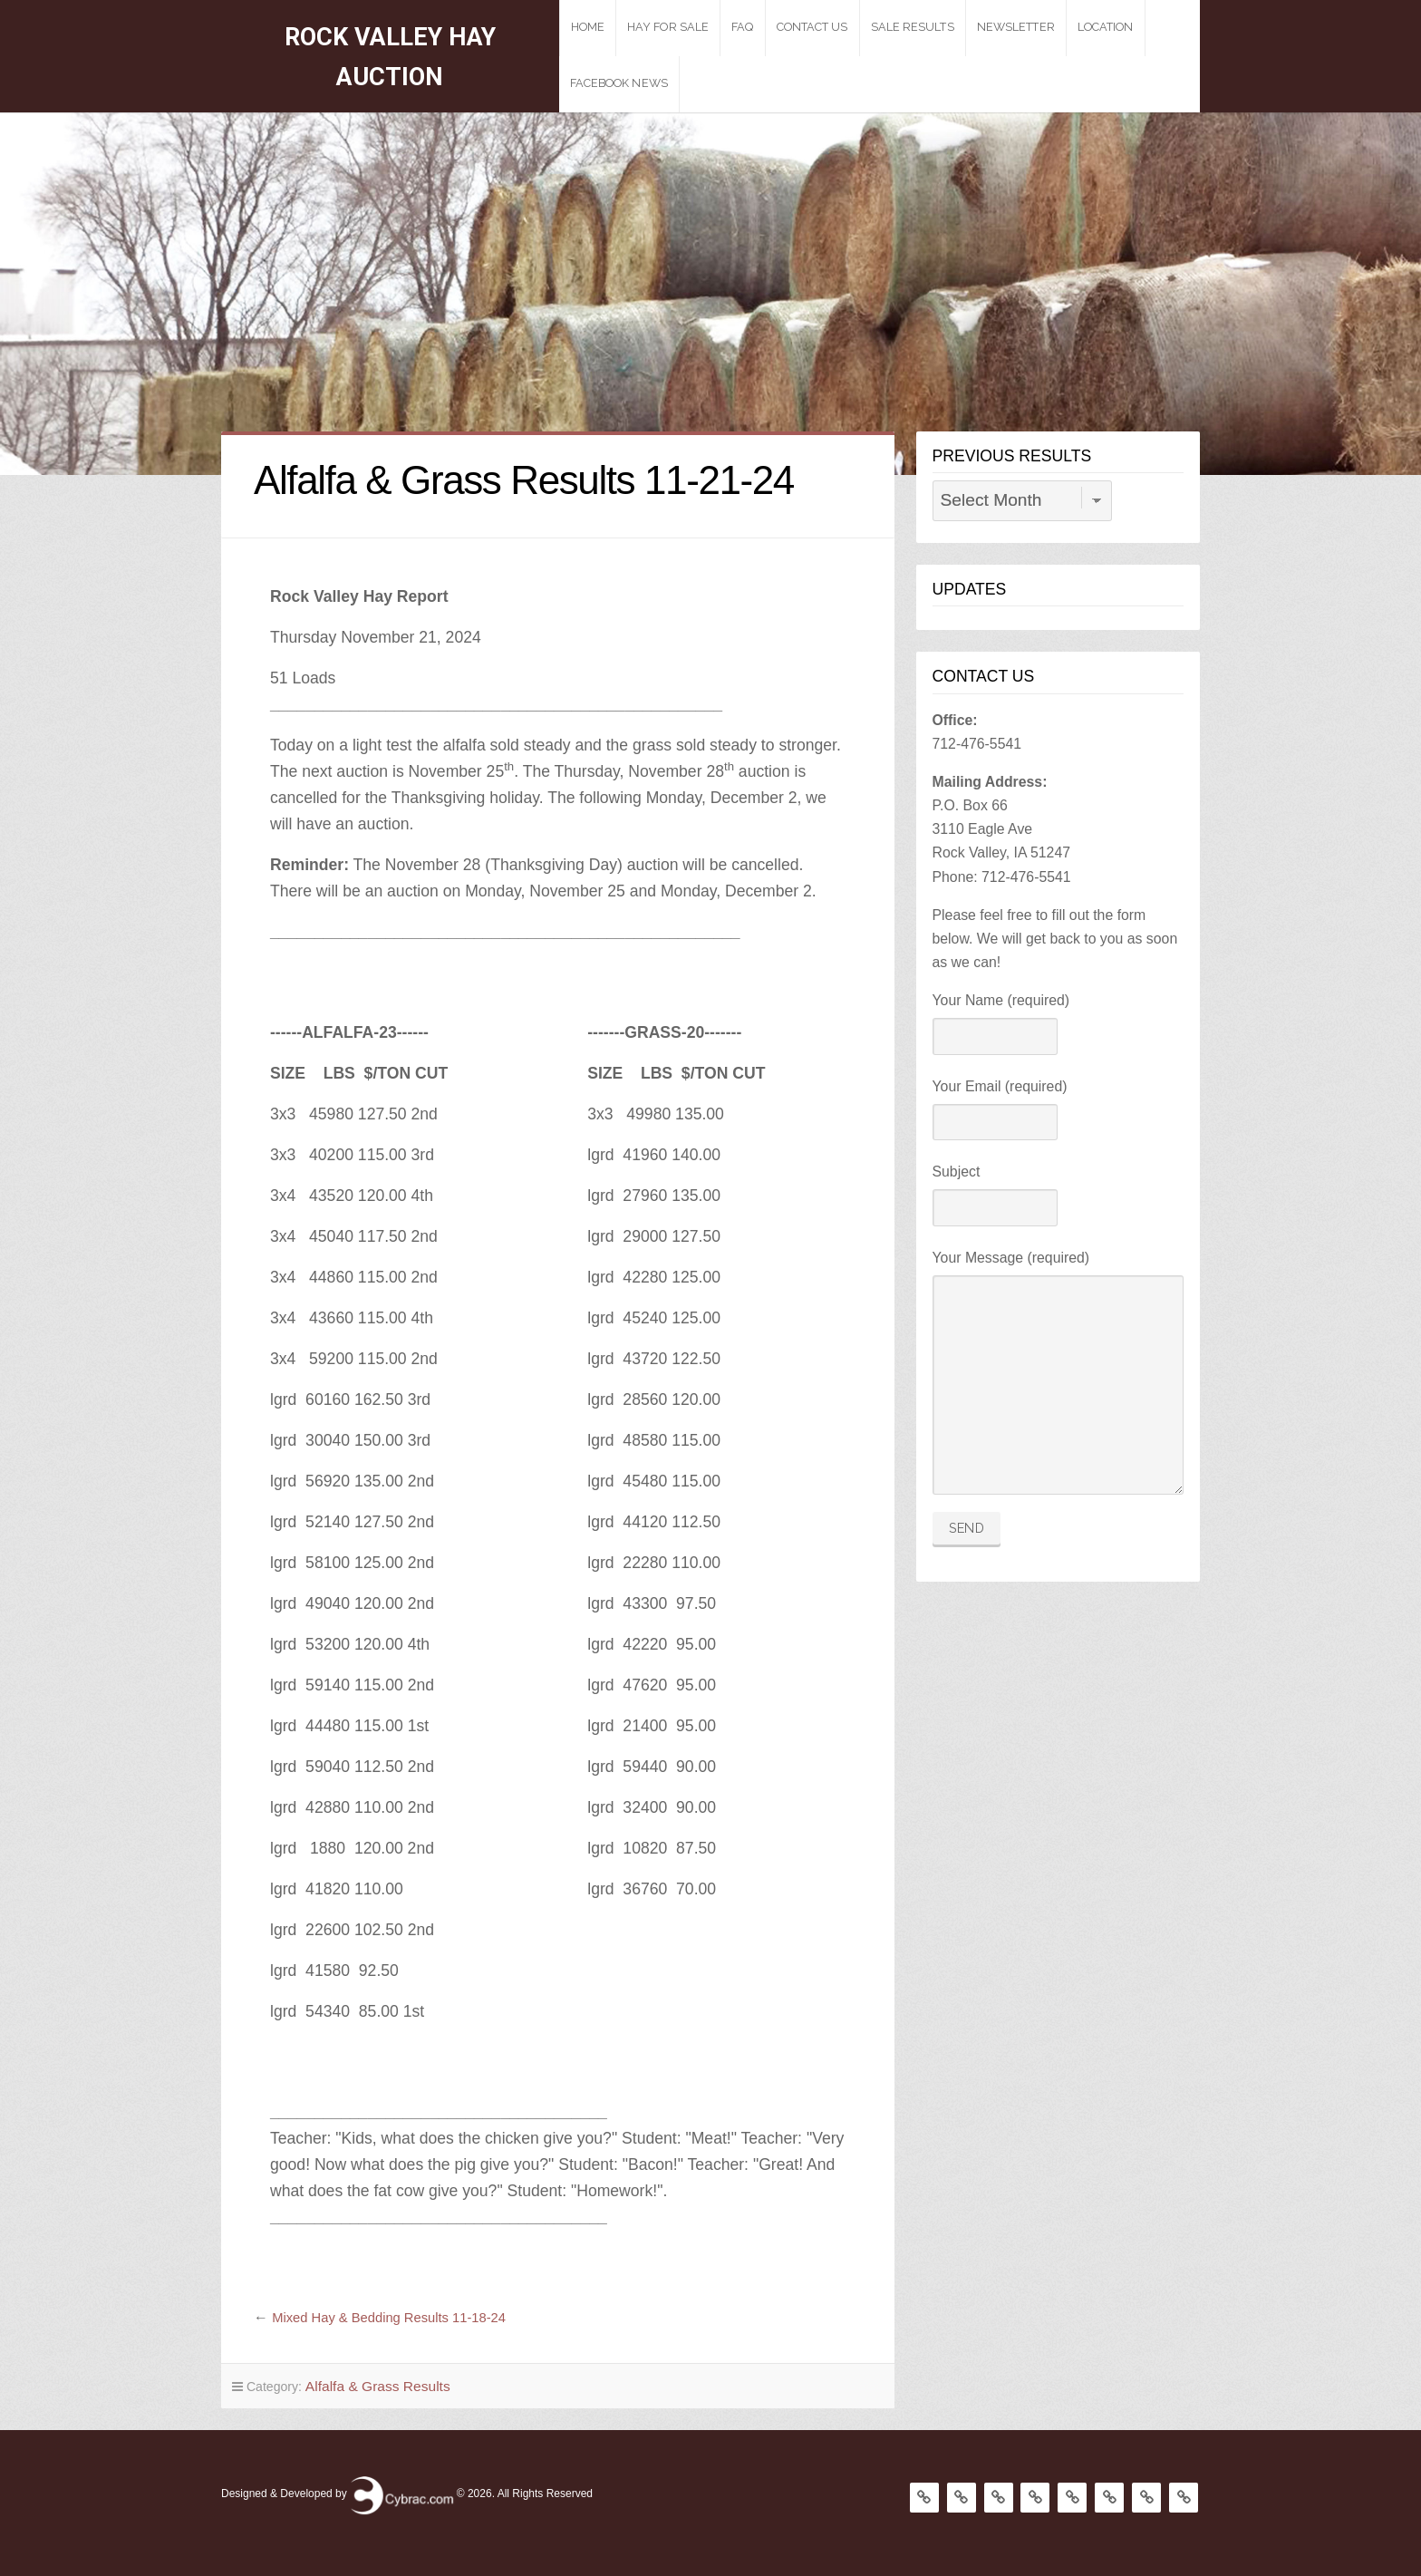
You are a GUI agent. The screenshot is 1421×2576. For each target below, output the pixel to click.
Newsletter (1044, 27)
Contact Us (840, 27)
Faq (771, 27)
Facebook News (647, 83)
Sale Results (940, 27)
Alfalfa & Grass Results (370, 2384)
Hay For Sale (696, 27)
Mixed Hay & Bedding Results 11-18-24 (397, 2317)
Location (1134, 27)
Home (616, 27)
